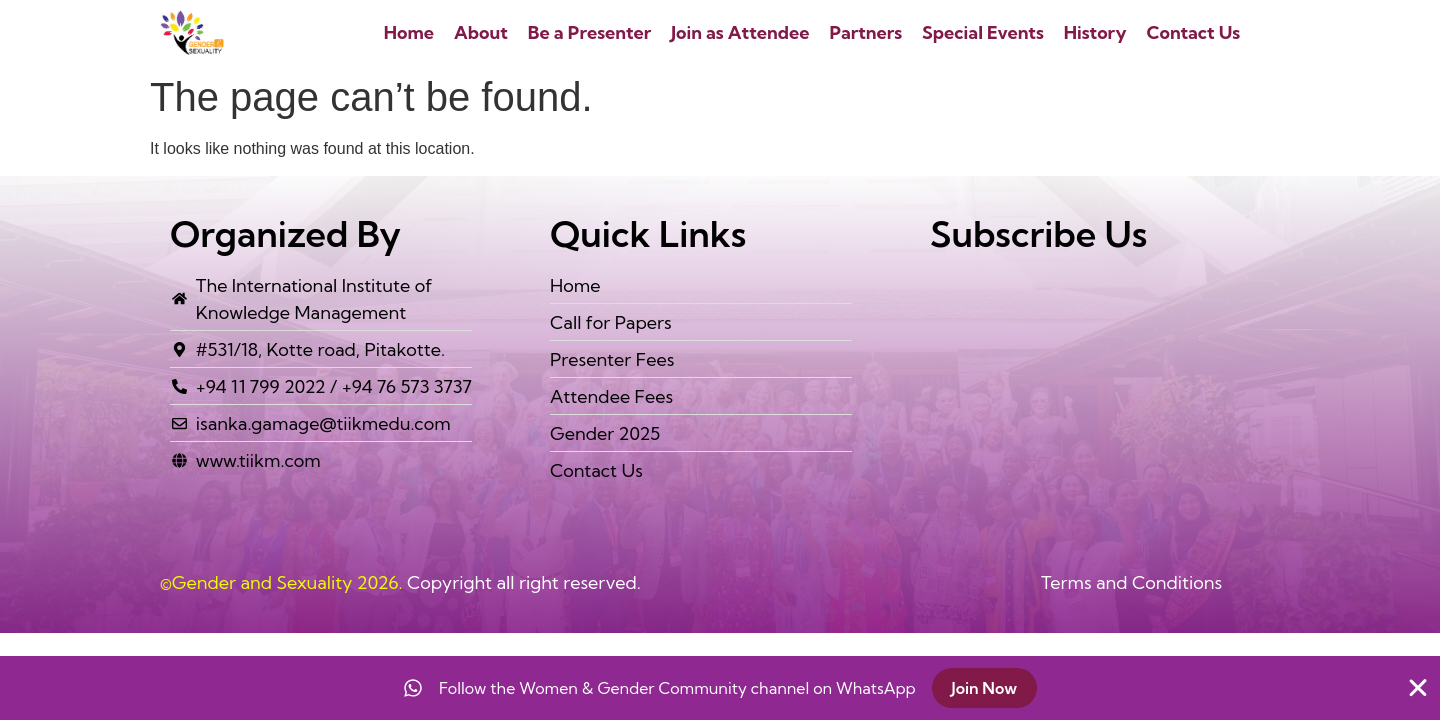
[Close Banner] (1418, 688)
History (1095, 32)
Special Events (983, 32)
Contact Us (1194, 32)
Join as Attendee (740, 32)
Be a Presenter (589, 32)
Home (409, 32)
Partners (865, 32)
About (481, 32)
